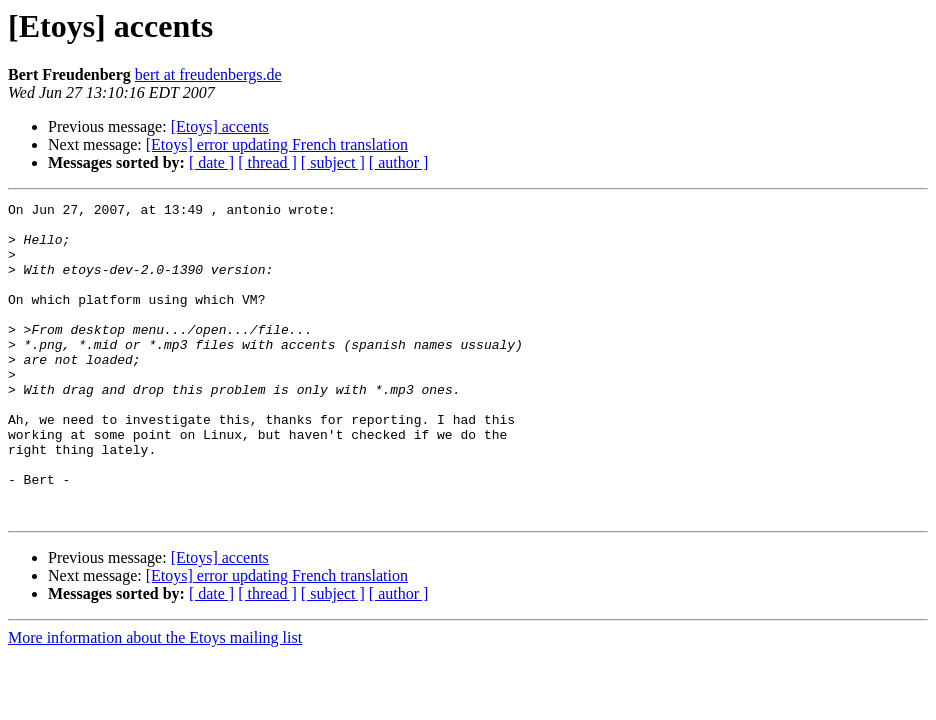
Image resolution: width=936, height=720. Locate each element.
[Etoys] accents (220, 126)
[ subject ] (333, 162)
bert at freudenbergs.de (208, 74)
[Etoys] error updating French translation (277, 144)
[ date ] (211, 162)
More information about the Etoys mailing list (155, 700)
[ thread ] (267, 162)
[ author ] (399, 162)
